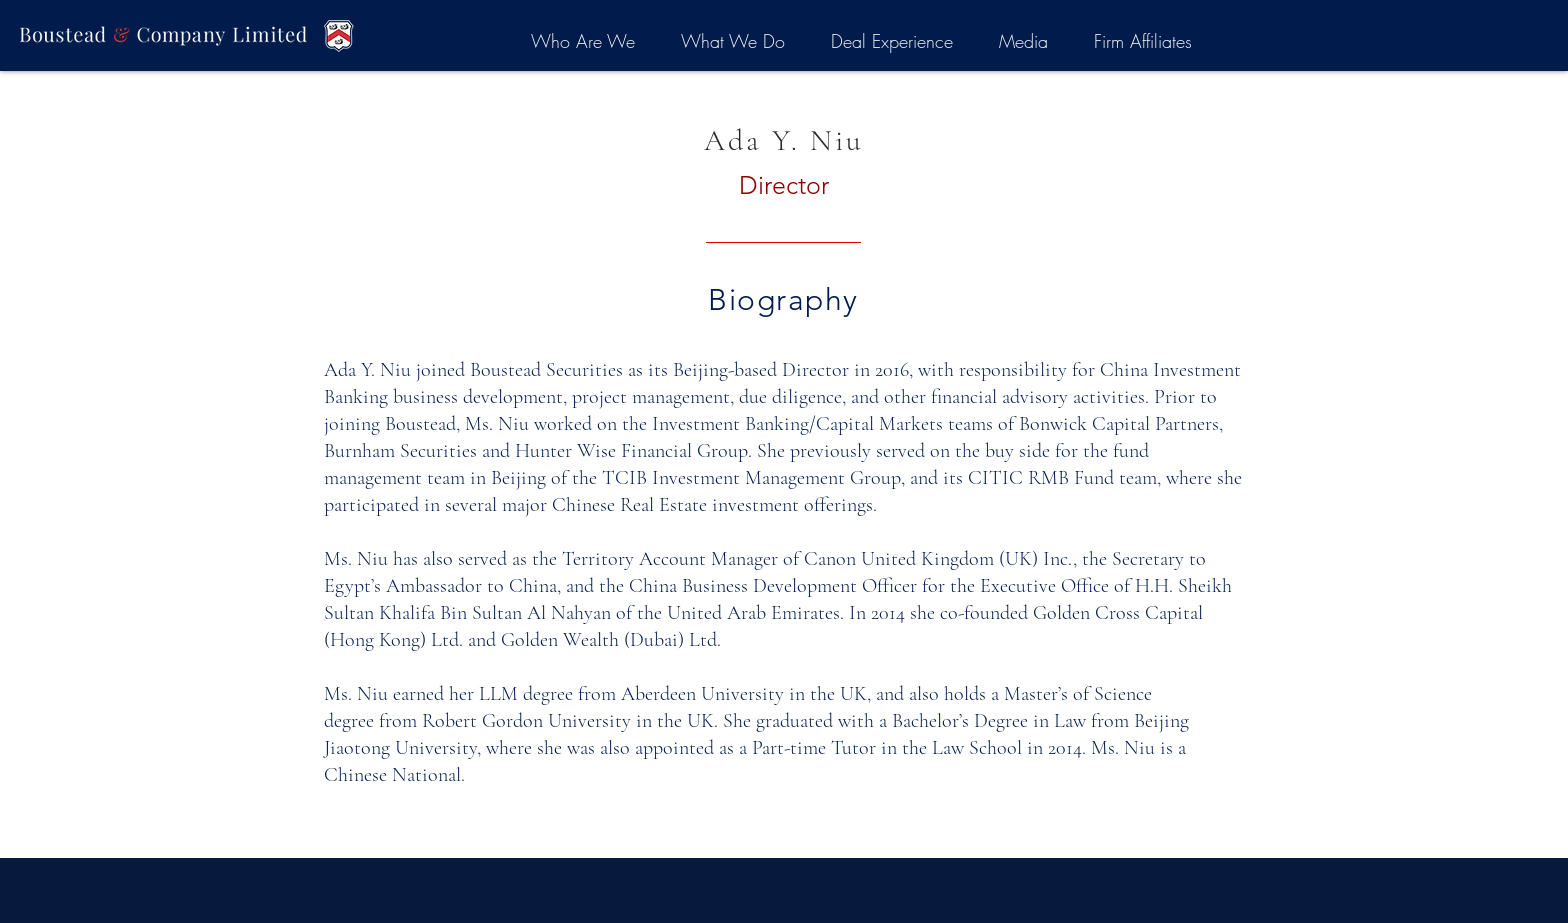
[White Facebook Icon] (1537, 462)
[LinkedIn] (1537, 426)
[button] (582, 41)
